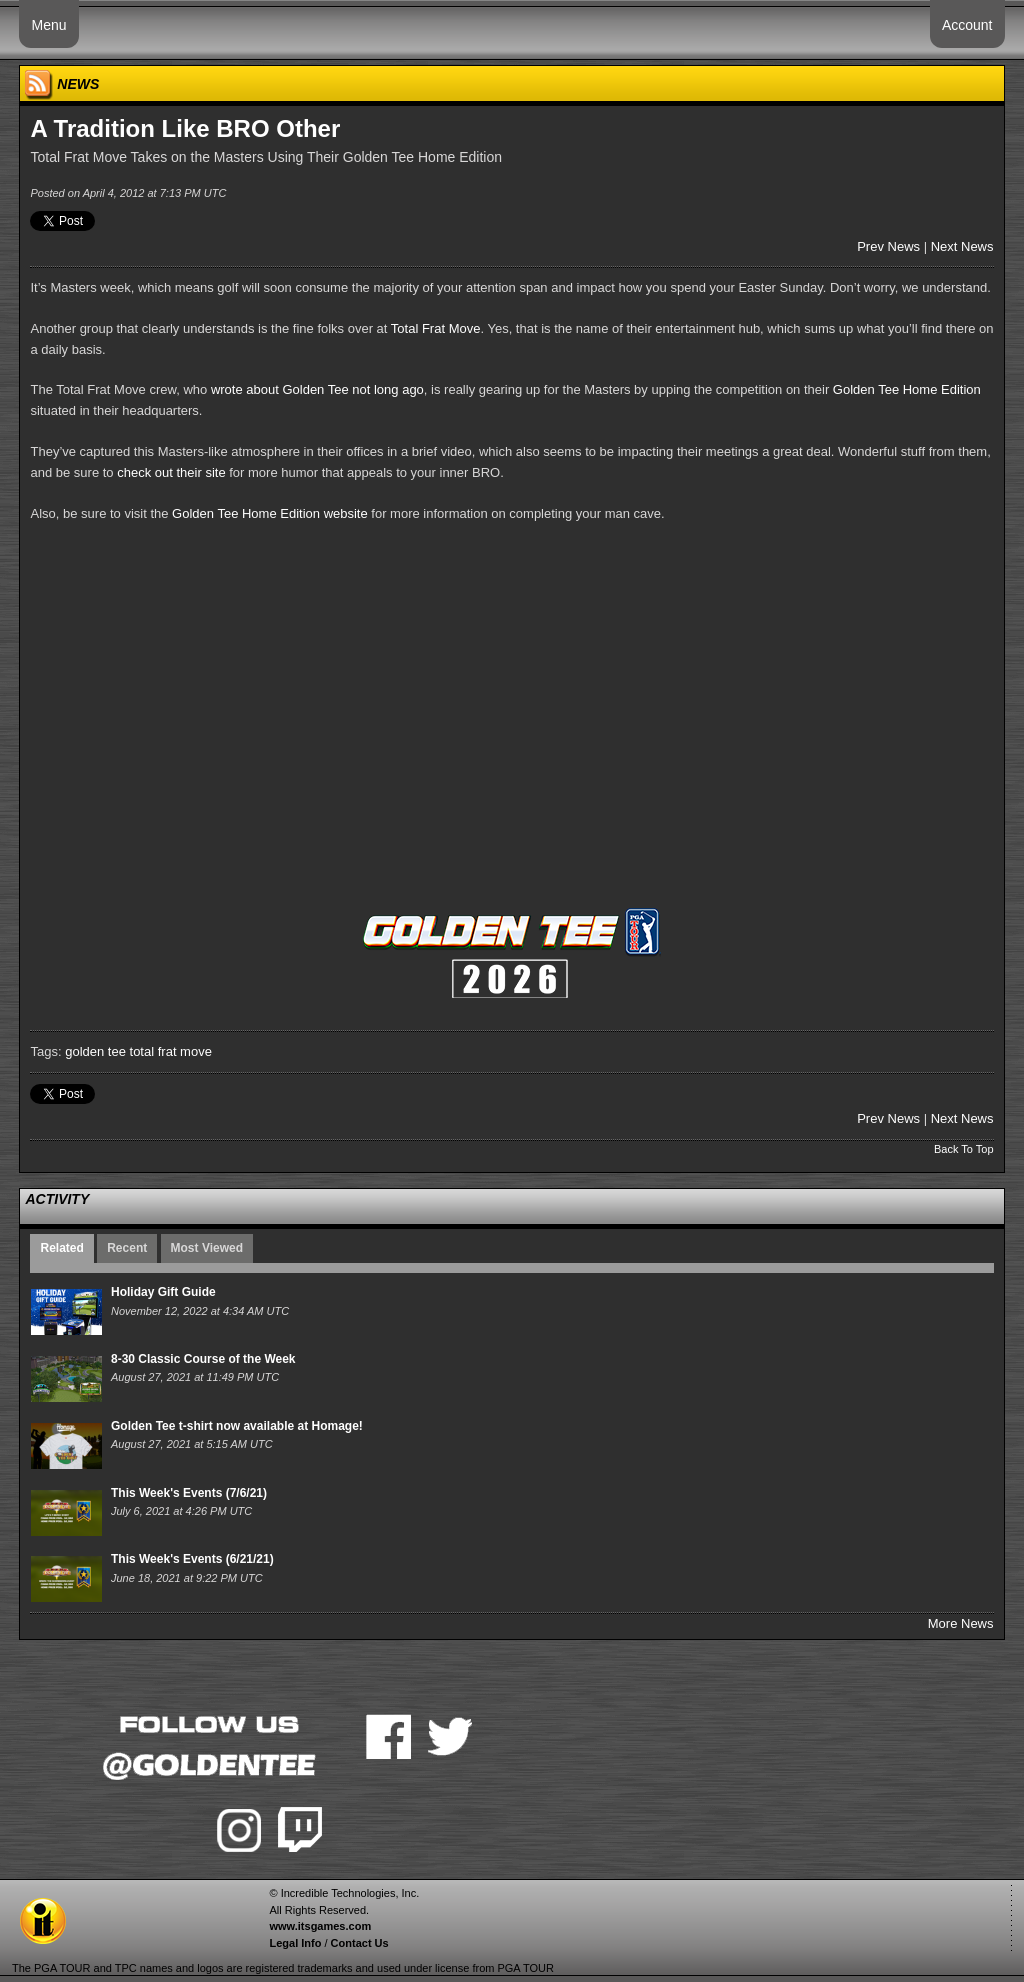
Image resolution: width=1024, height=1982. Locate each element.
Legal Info (295, 1943)
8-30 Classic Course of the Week (203, 1359)
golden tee (95, 1051)
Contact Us (360, 1943)
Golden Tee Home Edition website (270, 513)
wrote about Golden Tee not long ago (317, 389)
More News (961, 1623)
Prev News (888, 246)
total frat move (171, 1051)
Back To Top (964, 1149)
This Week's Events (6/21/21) (192, 1559)
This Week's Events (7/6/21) (189, 1493)
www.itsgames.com (320, 1926)
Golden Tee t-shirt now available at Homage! (237, 1426)
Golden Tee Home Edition (907, 389)
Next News (962, 246)
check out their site (171, 472)
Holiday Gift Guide (163, 1292)
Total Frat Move (436, 328)
